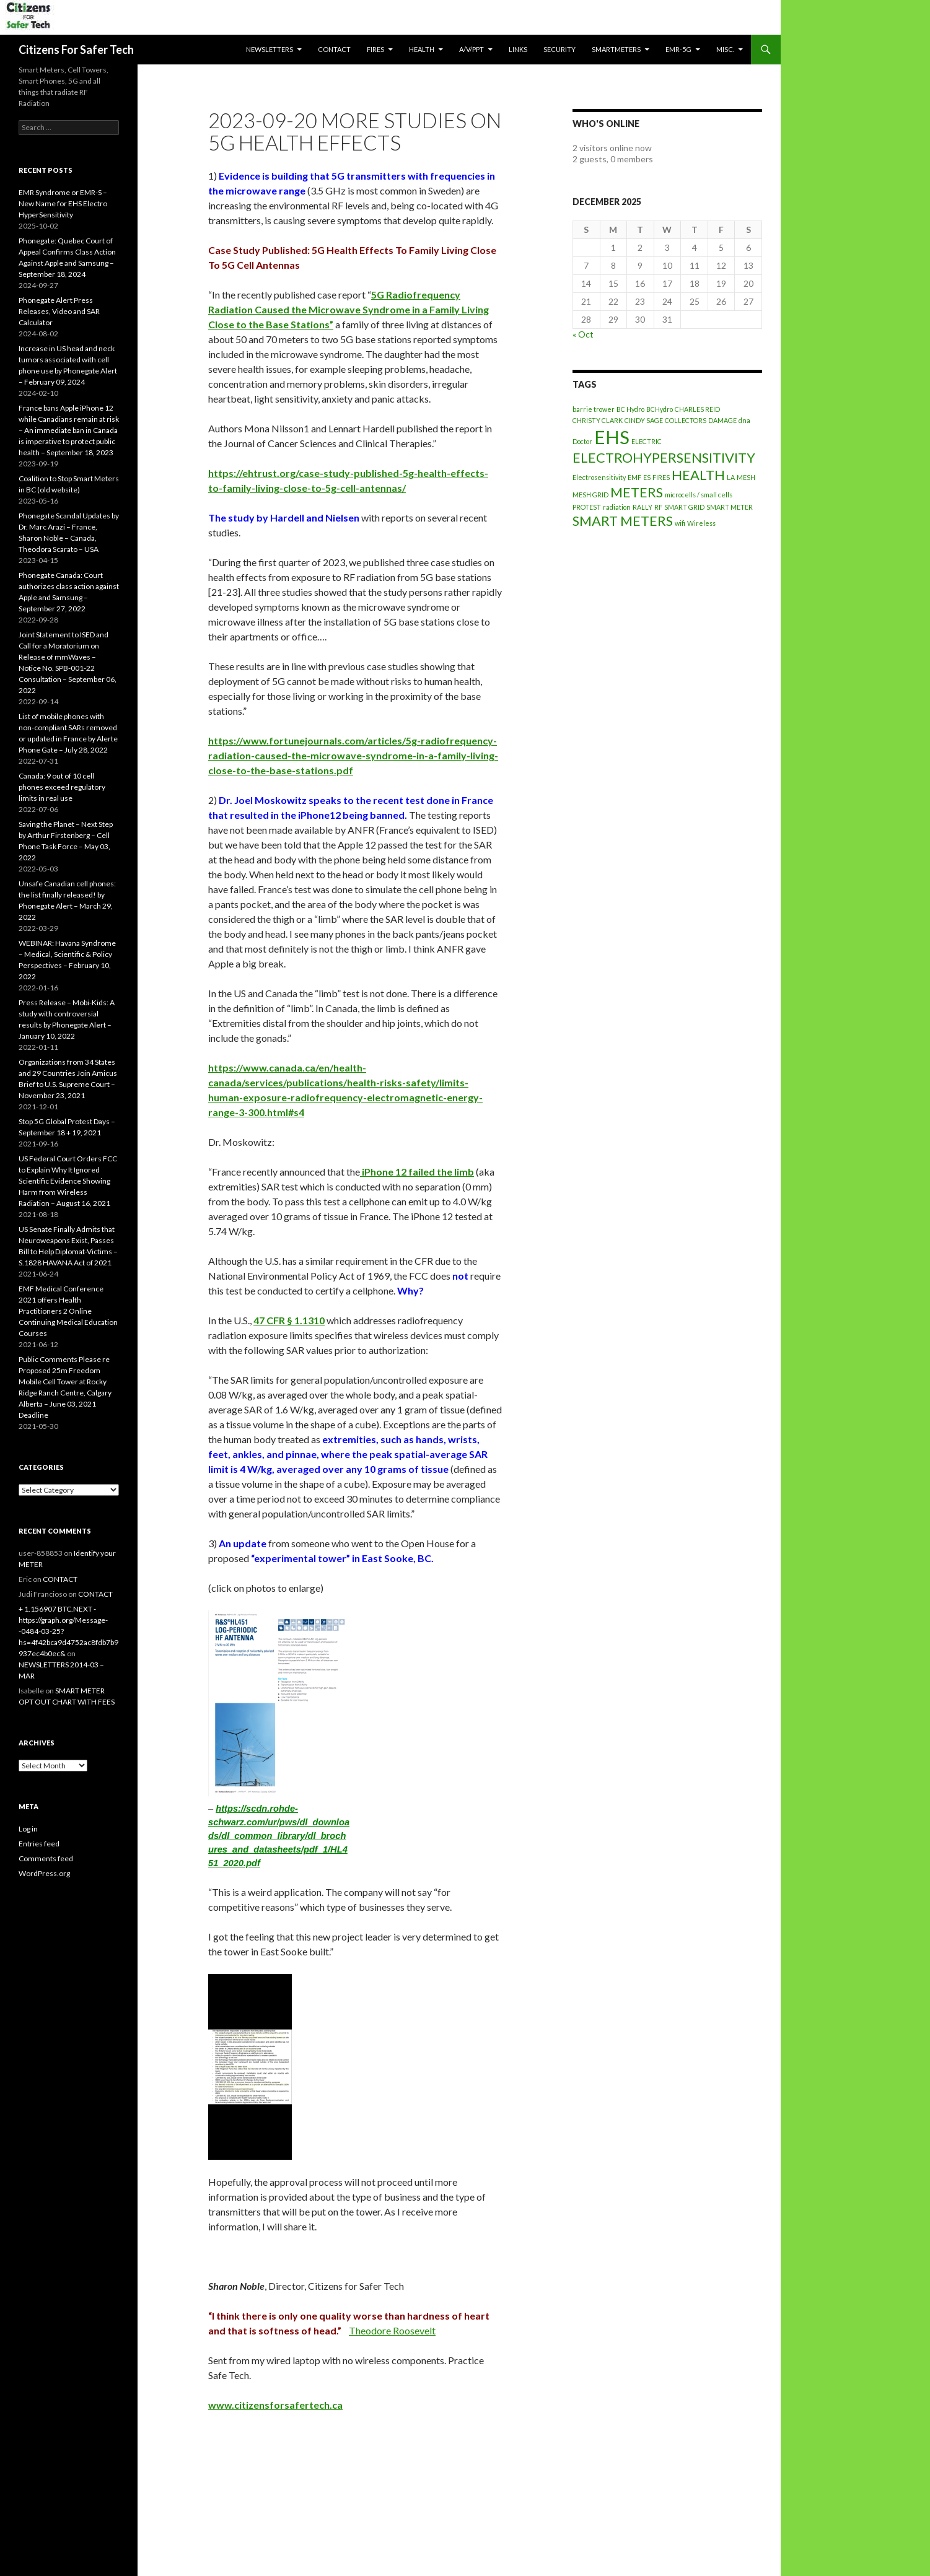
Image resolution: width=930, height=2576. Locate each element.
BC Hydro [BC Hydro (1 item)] (630, 409)
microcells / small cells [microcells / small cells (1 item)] (698, 495)
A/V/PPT (471, 49)
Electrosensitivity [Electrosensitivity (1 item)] (599, 477)
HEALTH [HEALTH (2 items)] (698, 474)
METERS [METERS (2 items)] (636, 492)
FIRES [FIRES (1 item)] (661, 477)
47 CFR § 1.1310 (289, 1320)
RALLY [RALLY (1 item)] (642, 507)
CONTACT (334, 49)
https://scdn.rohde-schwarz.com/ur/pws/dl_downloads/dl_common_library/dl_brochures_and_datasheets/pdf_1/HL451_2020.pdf (278, 1836)
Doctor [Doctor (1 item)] (582, 441)
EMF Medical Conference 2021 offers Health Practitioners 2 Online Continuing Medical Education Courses (68, 1311)
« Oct (583, 334)
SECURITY (559, 49)
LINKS (518, 49)
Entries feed (39, 1843)
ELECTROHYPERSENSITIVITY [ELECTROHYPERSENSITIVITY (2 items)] (663, 457)
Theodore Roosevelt (392, 2330)
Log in (28, 1828)
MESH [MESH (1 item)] (746, 477)
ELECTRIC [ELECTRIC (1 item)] (646, 441)
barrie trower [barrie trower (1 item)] (593, 409)
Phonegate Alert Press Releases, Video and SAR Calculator (59, 311)
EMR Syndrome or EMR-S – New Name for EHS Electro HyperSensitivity (63, 203)
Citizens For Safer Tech (76, 49)
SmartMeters (616, 49)
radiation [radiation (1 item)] (617, 507)
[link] (348, 309)
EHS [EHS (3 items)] (612, 437)
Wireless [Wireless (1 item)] (701, 523)
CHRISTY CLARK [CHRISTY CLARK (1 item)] (597, 420)
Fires (375, 49)
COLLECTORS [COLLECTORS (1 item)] (685, 420)
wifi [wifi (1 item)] (680, 523)
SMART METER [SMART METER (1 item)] (729, 507)
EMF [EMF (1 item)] (634, 477)
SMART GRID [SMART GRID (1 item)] (684, 507)
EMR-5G (678, 49)
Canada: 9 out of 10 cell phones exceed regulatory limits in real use (62, 787)
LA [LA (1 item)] (731, 477)
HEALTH (421, 49)
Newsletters (269, 49)
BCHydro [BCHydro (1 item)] (659, 409)
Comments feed (46, 1858)
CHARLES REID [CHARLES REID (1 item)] (697, 409)
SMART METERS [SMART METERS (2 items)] (622, 520)
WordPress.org (44, 1873)
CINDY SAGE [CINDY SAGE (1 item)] (644, 420)
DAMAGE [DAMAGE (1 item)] (722, 420)
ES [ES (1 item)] (647, 477)
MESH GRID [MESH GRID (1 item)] (590, 495)
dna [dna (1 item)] (744, 420)
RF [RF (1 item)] (658, 507)
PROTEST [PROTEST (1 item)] (586, 507)
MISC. (725, 49)
